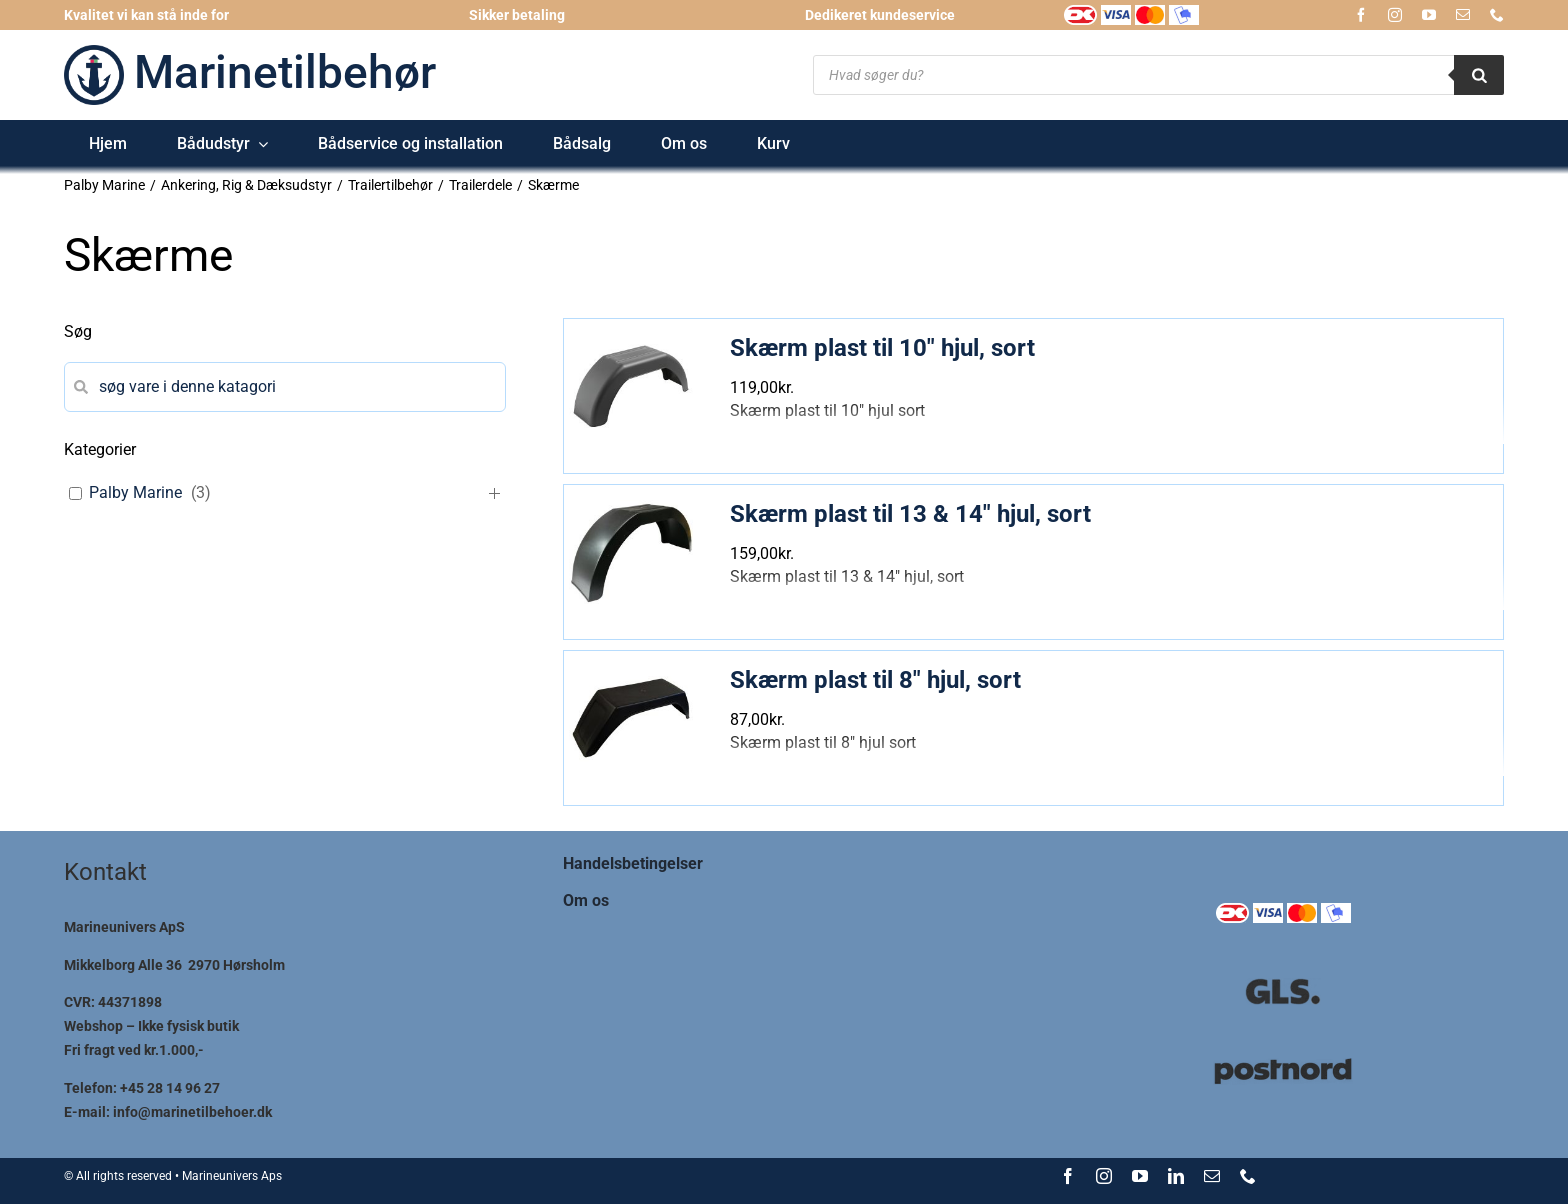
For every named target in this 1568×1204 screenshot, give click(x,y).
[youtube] (1429, 15)
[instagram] (1395, 15)
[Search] (1479, 75)
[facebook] (1361, 15)
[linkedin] (1176, 1176)
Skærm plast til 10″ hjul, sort (882, 348)
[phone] (1497, 15)
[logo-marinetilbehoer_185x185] (94, 52)
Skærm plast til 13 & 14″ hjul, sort (910, 514)
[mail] (1463, 15)
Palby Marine (135, 492)
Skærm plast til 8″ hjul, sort (875, 680)
